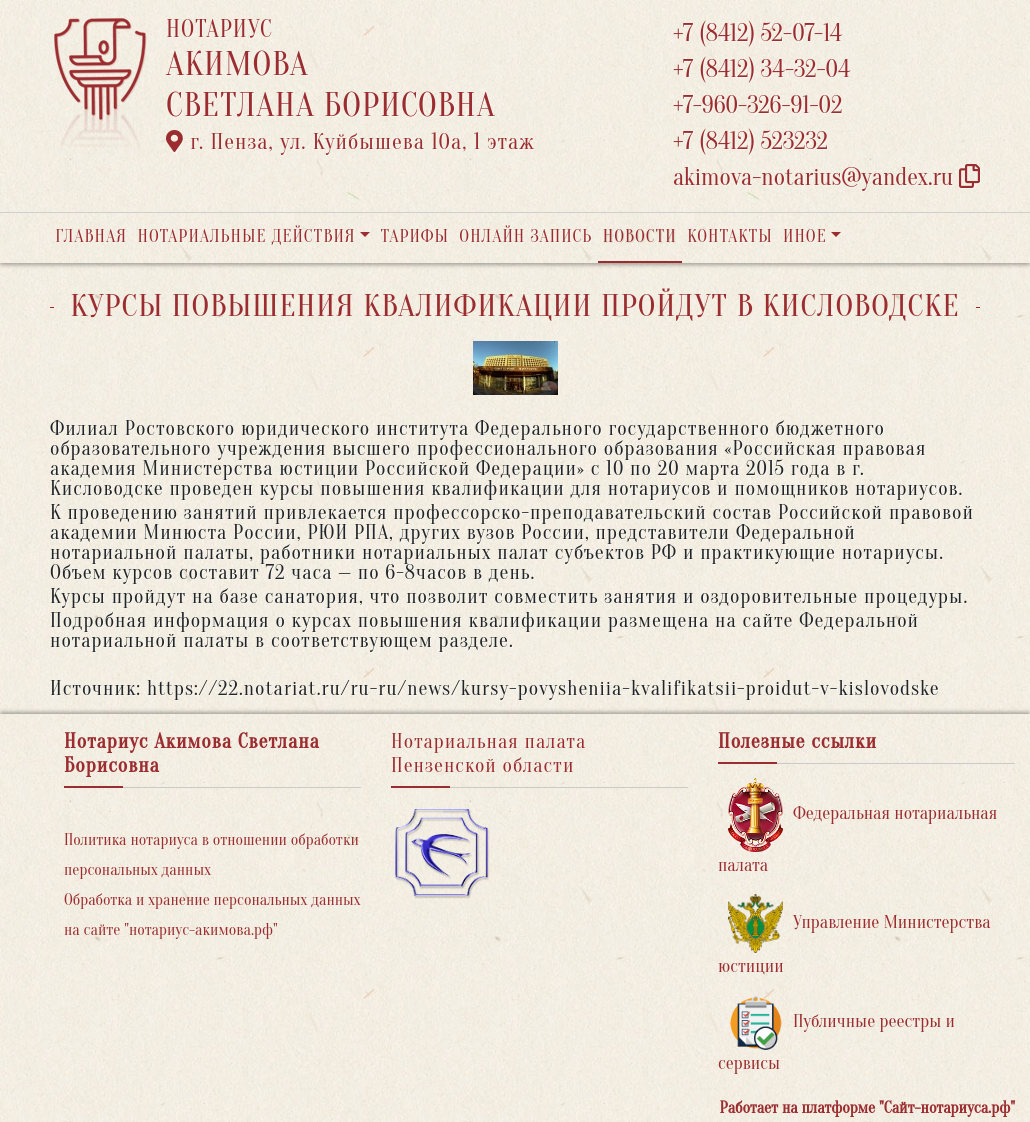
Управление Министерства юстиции (854, 935)
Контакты (729, 236)
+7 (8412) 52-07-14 (757, 33)
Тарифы (415, 236)
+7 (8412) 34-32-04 (762, 69)
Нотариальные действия (246, 236)
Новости (640, 236)
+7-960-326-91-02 (758, 105)
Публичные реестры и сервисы (836, 1034)
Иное (805, 236)
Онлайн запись (525, 236)
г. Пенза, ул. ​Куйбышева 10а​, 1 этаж (350, 142)
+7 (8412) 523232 (750, 141)
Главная (91, 236)
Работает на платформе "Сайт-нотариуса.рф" (867, 1108)
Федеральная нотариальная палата (857, 826)
